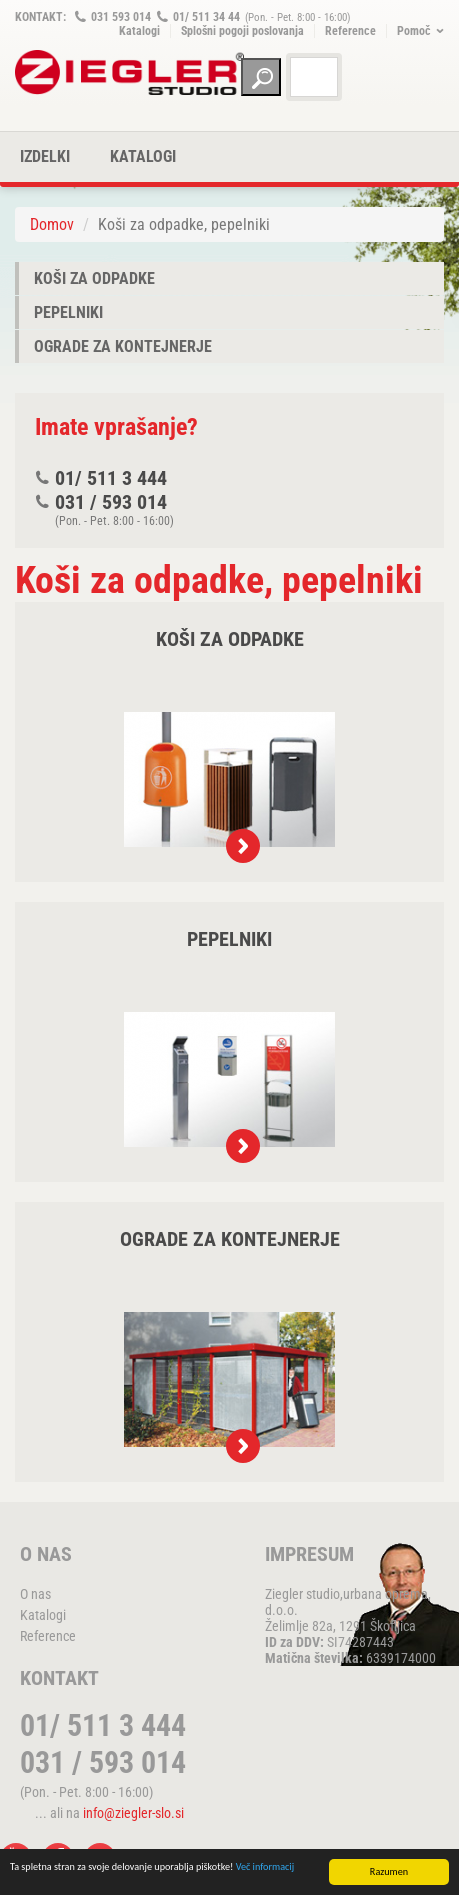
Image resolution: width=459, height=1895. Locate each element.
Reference (350, 31)
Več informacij (265, 1867)
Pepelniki (68, 312)
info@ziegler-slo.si (133, 1813)
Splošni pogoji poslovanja (242, 31)
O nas (35, 1594)
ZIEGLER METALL (130, 72)
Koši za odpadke (94, 278)
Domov (52, 224)
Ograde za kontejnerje (123, 346)
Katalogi (139, 31)
